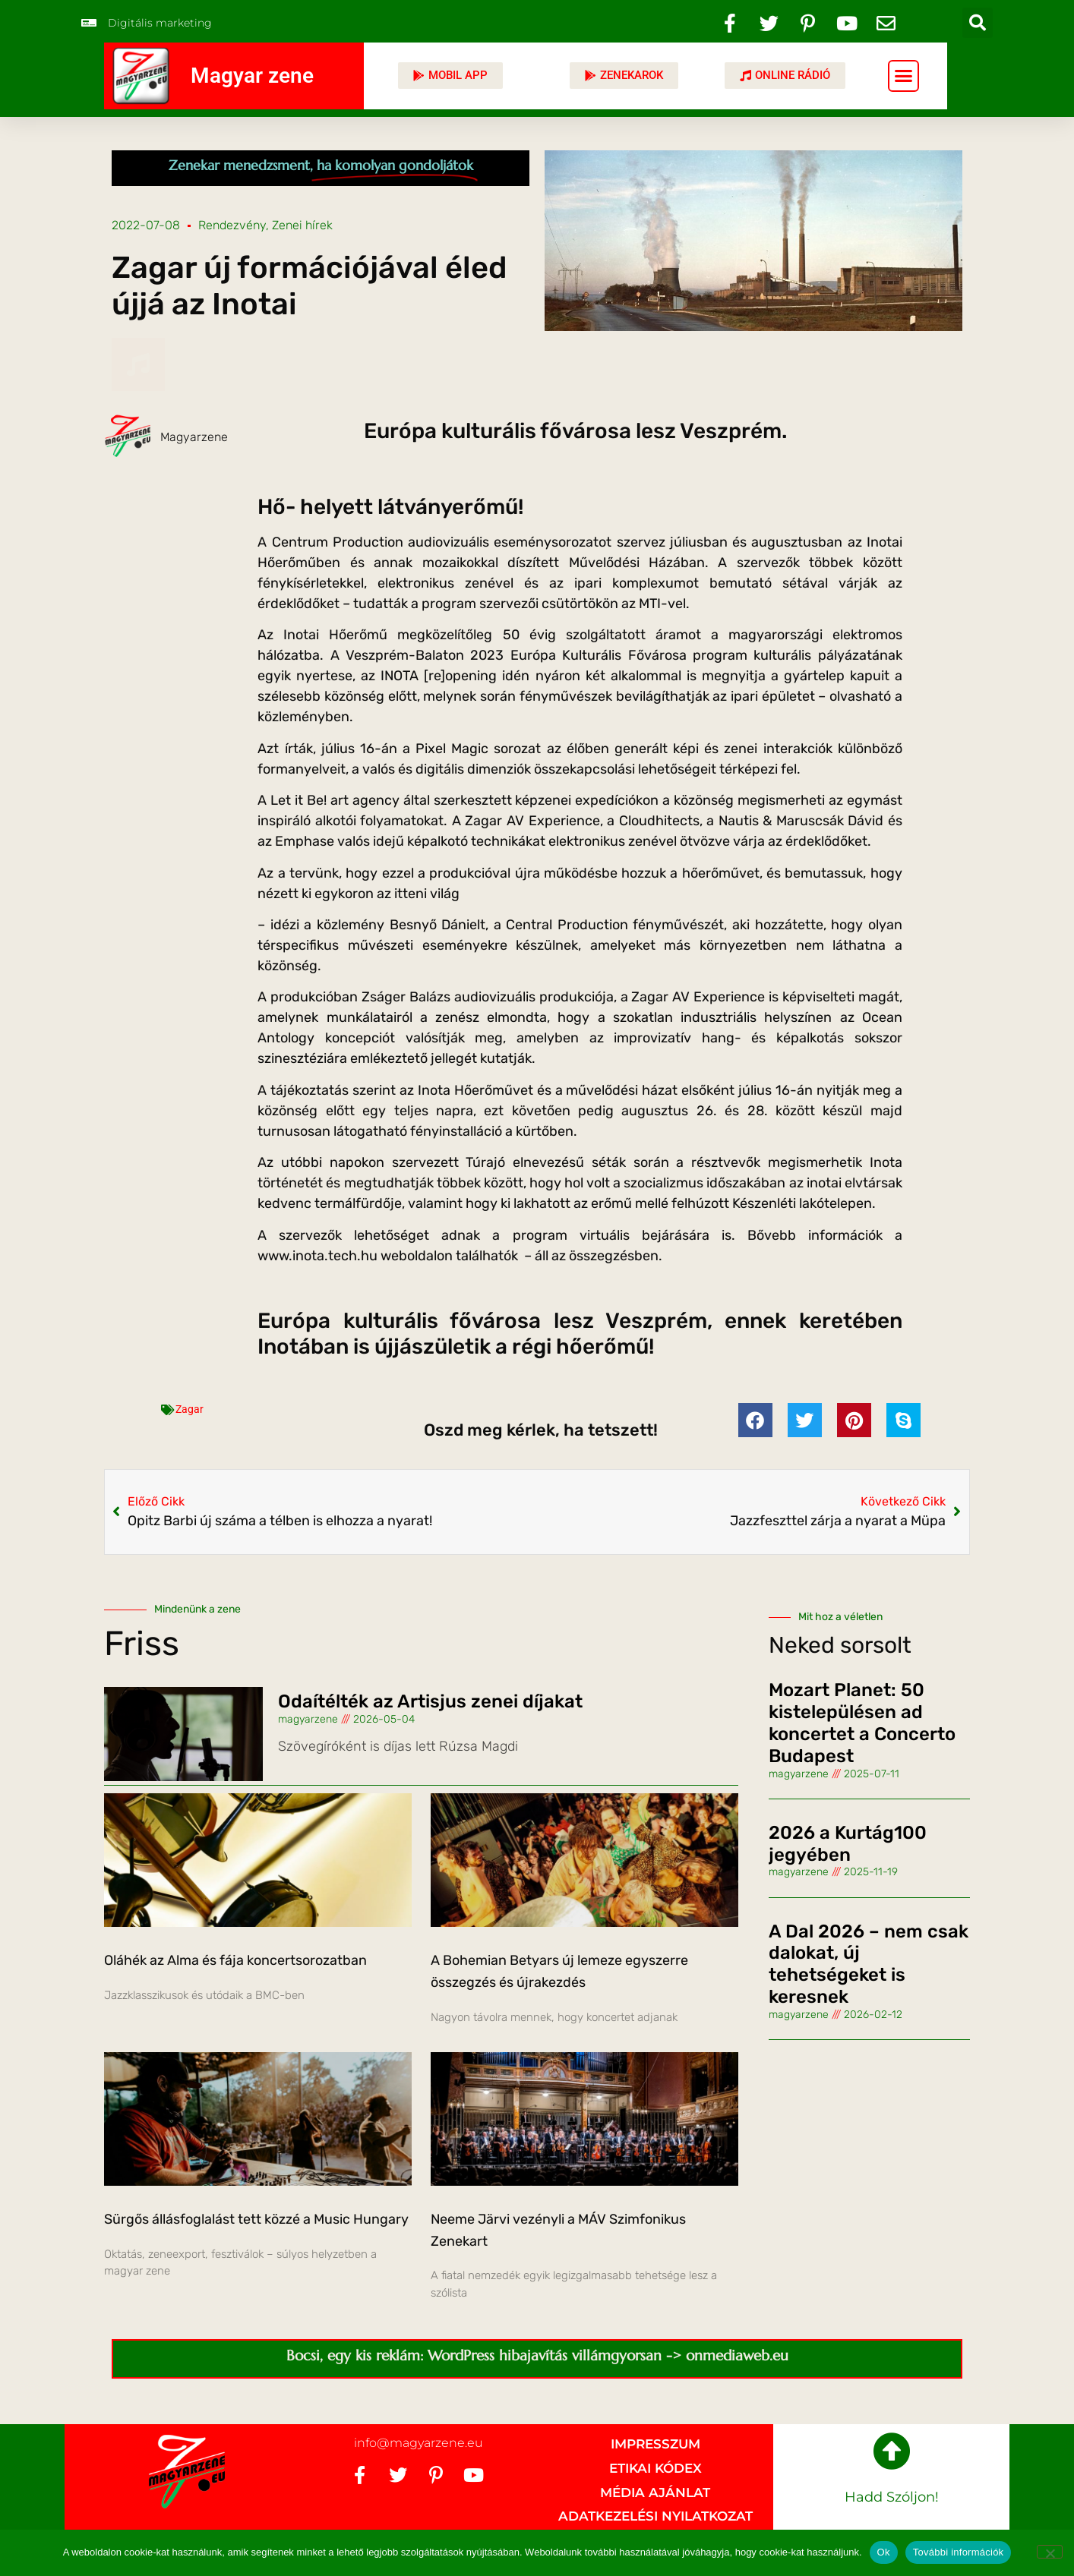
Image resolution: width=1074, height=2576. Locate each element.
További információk (958, 2552)
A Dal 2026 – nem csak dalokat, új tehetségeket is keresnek (868, 1964)
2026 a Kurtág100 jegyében (848, 1843)
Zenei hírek (302, 225)
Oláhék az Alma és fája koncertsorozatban (235, 1960)
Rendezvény (232, 225)
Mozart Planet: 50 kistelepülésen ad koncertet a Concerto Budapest (862, 1722)
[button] (977, 23)
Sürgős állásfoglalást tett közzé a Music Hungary (256, 2219)
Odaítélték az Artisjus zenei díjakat (430, 1701)
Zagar (189, 1409)
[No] (1050, 2552)
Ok (883, 2552)
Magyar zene (252, 75)
